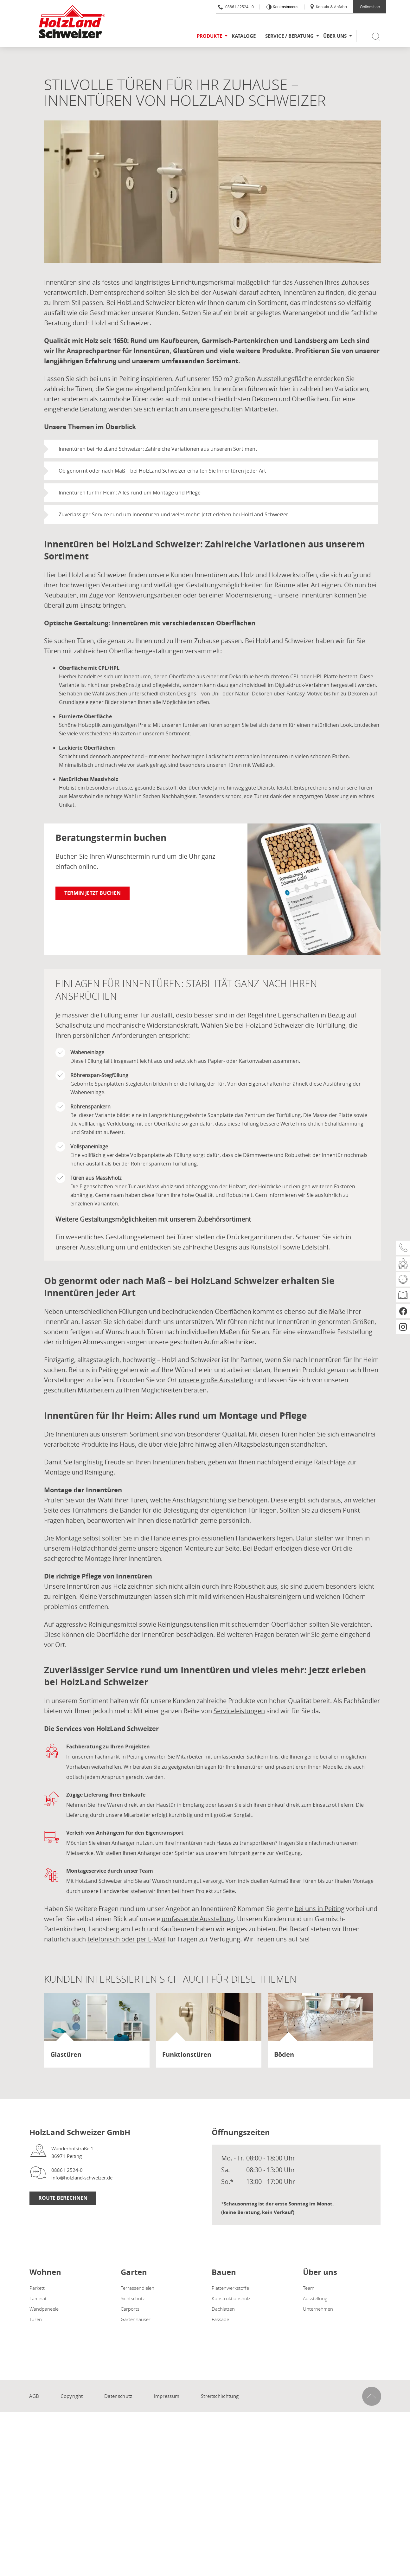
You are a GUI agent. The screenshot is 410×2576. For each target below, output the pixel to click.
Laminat (38, 2298)
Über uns (335, 36)
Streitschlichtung (220, 2396)
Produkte (209, 36)
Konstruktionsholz (231, 2298)
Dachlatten (223, 2309)
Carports (130, 2309)
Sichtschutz (133, 2298)
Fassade (220, 2319)
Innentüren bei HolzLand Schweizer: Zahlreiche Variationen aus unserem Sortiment (158, 448)
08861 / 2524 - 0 (236, 6)
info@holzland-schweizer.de (81, 2177)
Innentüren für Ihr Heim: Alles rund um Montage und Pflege (130, 492)
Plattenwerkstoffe (230, 2288)
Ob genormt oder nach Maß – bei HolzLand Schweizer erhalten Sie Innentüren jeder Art (162, 470)
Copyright (72, 2396)
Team (308, 2288)
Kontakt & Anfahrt (328, 6)
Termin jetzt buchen (92, 892)
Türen (35, 2319)
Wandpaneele (44, 2309)
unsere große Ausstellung (216, 1380)
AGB (34, 2396)
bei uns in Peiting (319, 1908)
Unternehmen (318, 2309)
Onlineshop (370, 6)
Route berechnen (62, 2197)
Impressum (166, 2396)
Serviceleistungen (239, 1711)
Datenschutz (118, 2396)
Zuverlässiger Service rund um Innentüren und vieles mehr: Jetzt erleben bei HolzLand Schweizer (173, 514)
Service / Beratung (289, 36)
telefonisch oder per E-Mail (126, 1939)
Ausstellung (315, 2298)
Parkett (37, 2288)
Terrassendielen (137, 2288)
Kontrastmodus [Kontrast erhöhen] (285, 7)
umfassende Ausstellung (198, 1918)
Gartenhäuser (136, 2319)
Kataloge (244, 36)
